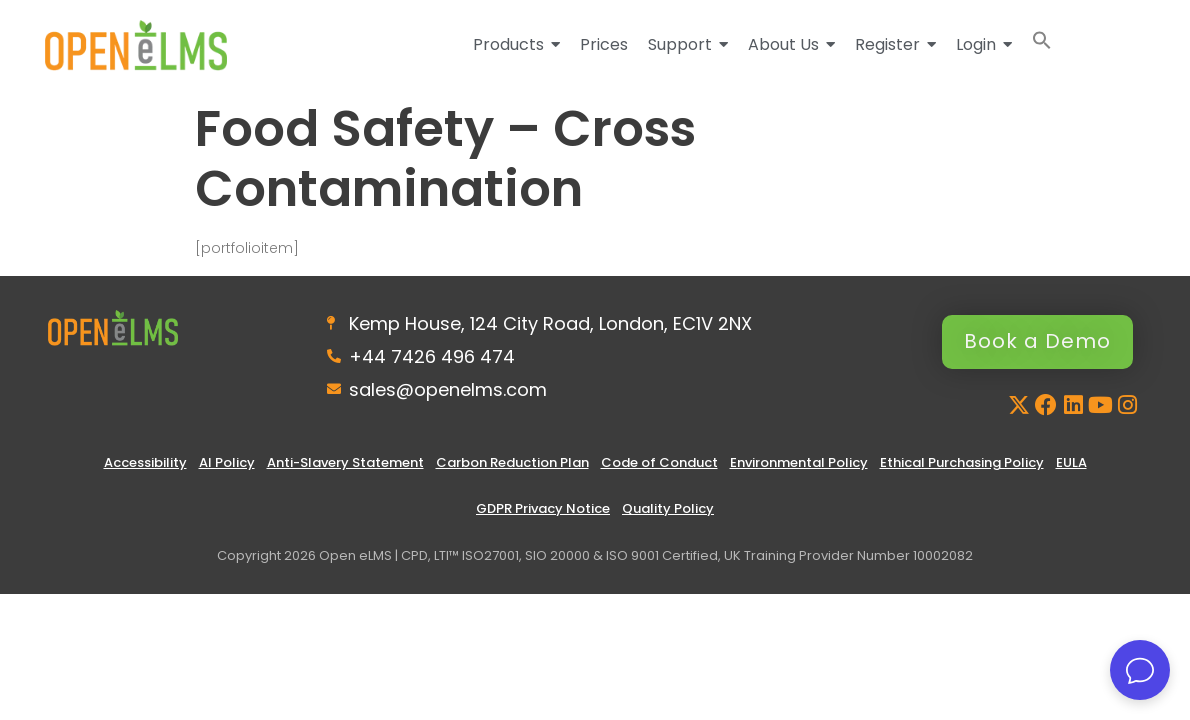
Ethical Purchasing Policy (962, 462)
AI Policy (227, 462)
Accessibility (145, 462)
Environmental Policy (799, 462)
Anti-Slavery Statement (345, 462)
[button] (1042, 44)
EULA (1071, 462)
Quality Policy (668, 508)
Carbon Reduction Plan (512, 462)
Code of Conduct (659, 462)
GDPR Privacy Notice (543, 508)
